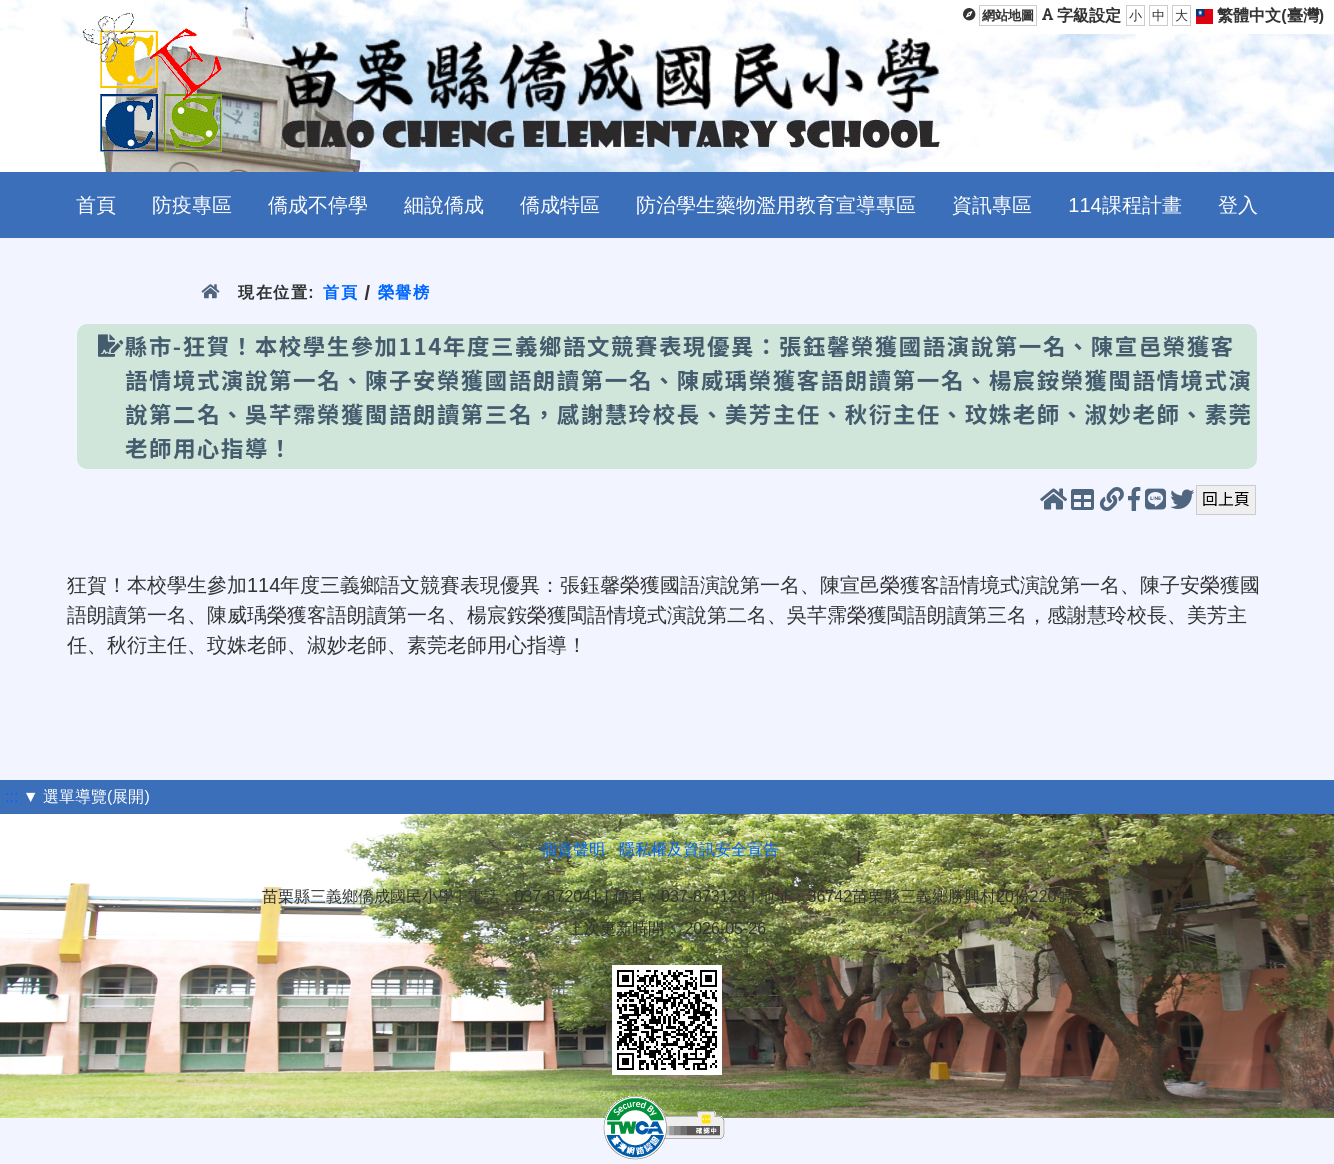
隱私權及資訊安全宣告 (699, 849)
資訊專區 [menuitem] (992, 205)
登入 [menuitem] (1238, 205)
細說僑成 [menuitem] (444, 205)
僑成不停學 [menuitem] (318, 205)
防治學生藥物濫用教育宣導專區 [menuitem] (776, 205)
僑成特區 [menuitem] (560, 205)
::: (11, 796)
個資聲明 (573, 849)
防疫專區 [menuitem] (192, 205)
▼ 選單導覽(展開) (86, 796)
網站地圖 (1008, 15)
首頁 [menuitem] (96, 205)
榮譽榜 (404, 292)
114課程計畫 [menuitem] (1124, 205)
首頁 (340, 292)
